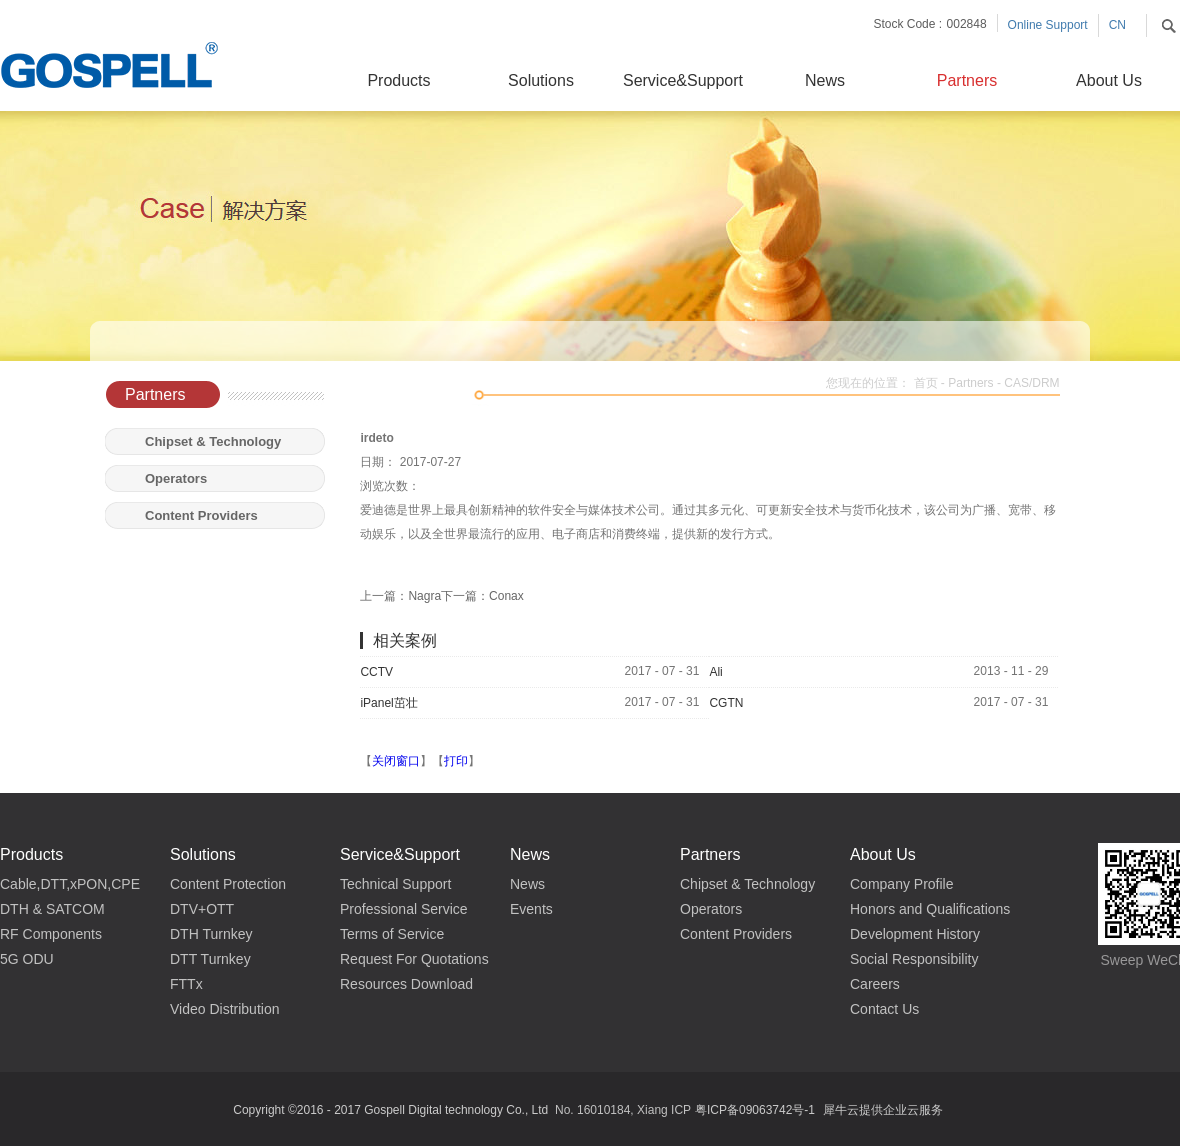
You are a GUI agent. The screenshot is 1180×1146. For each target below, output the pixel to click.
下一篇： (482, 596)
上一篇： (400, 596)
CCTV (376, 672)
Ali (715, 672)
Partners (970, 383)
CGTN (726, 703)
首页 (926, 383)
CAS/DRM (1031, 383)
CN (1117, 25)
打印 (456, 761)
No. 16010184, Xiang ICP (623, 1110)
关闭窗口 (396, 761)
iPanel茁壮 (388, 703)
